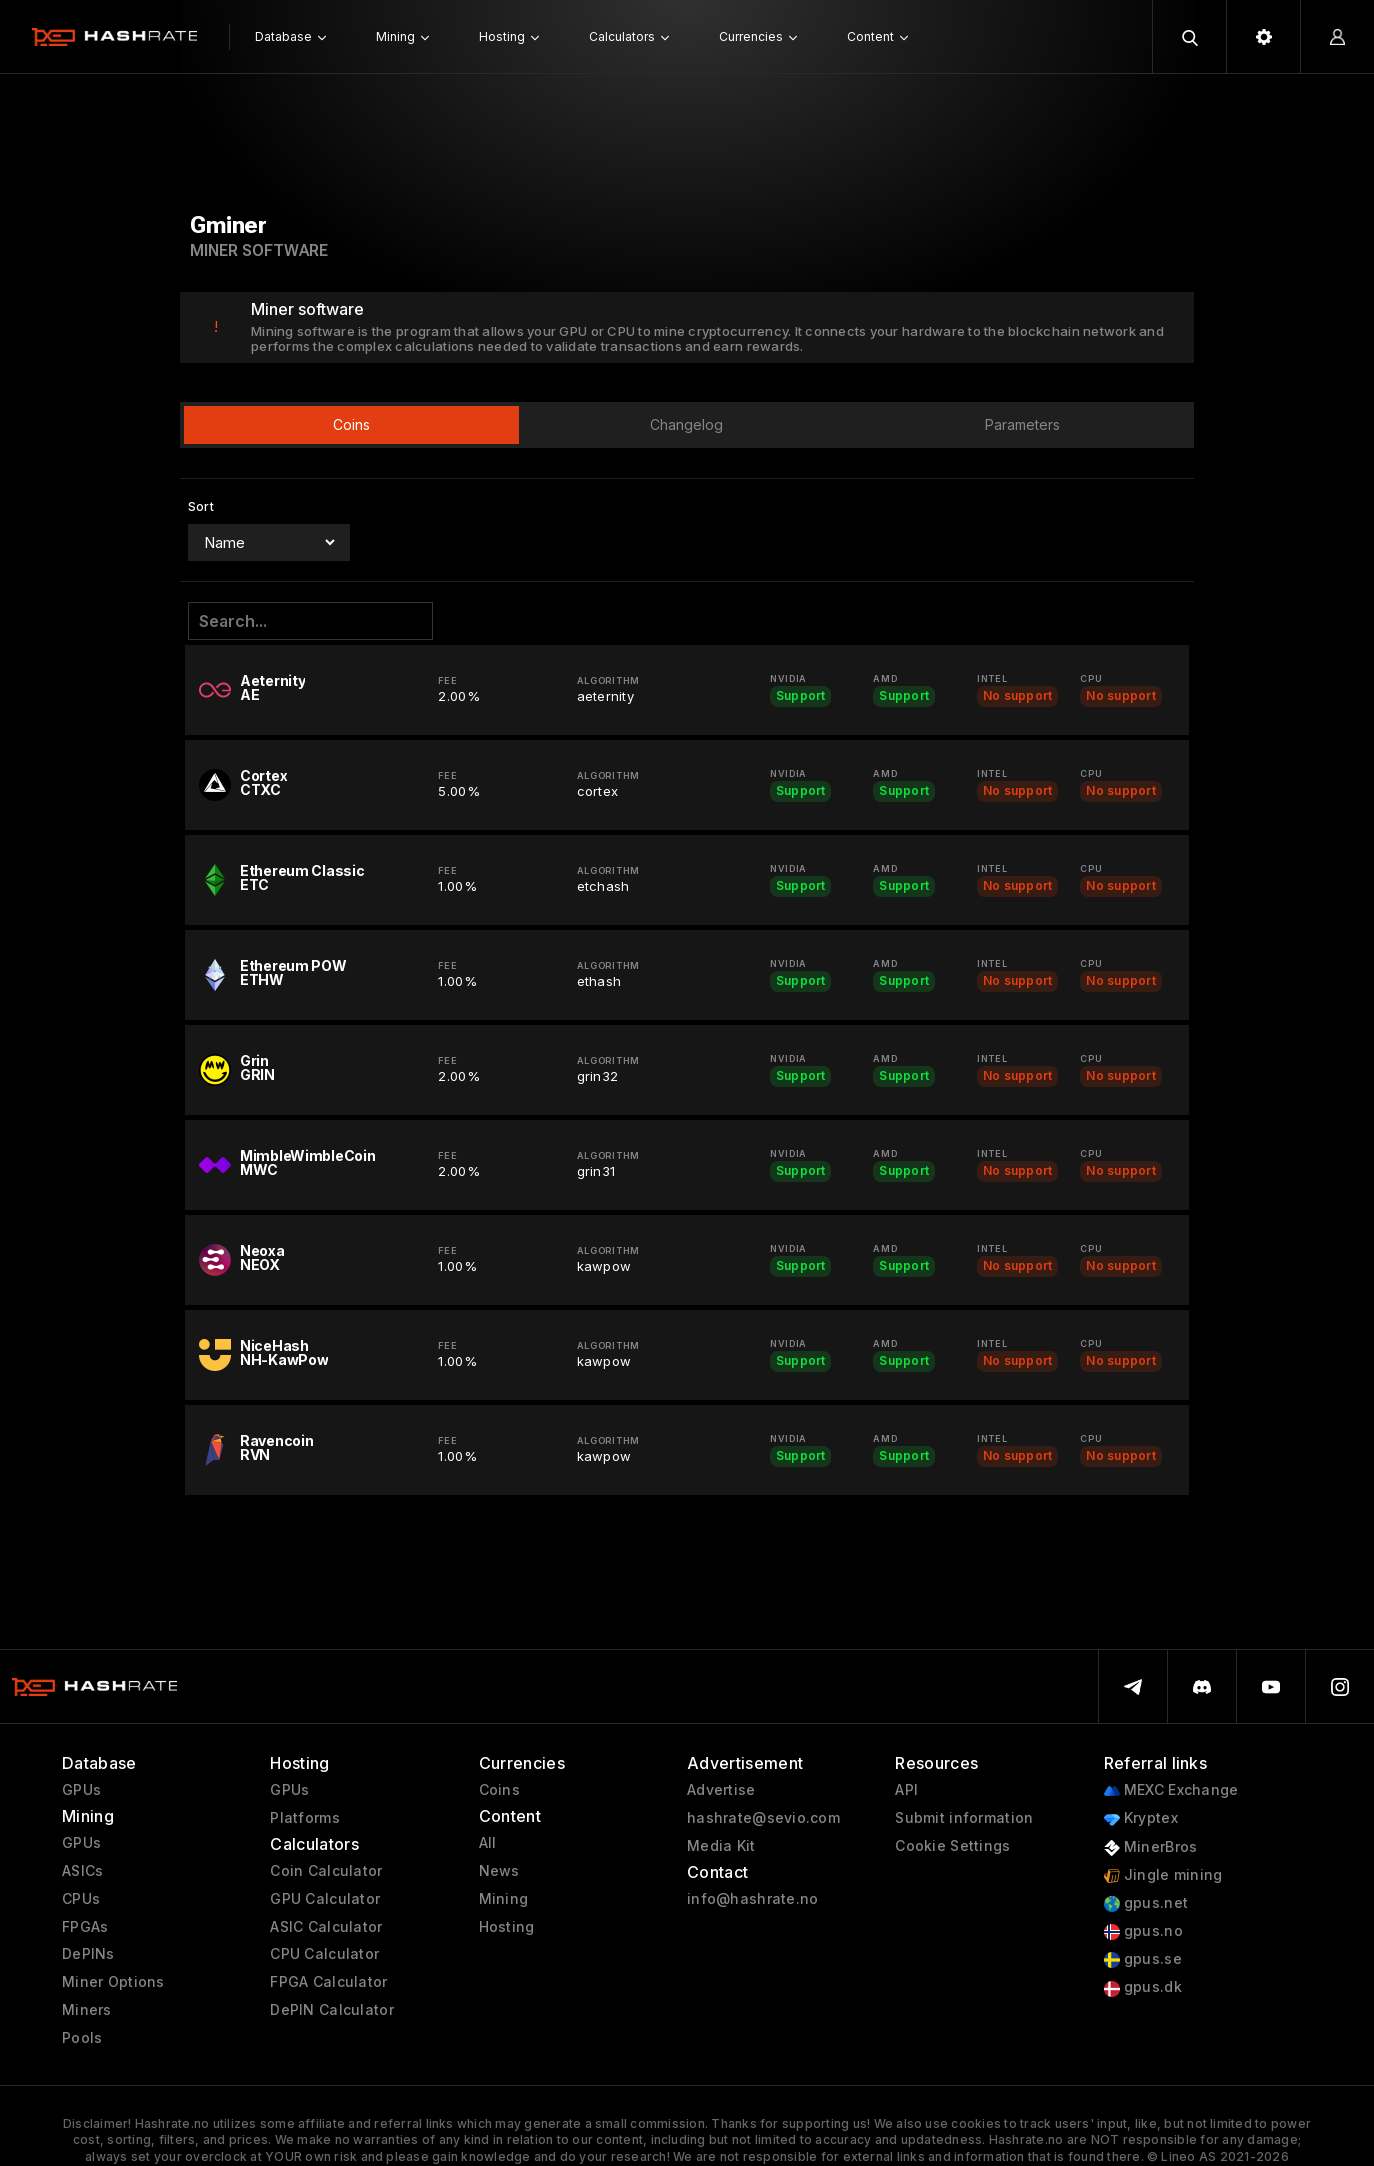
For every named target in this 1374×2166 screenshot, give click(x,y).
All (488, 1843)
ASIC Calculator (326, 1927)
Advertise (721, 1790)
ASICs (82, 1871)
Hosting (507, 1927)
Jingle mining (1163, 1875)
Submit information (964, 1818)
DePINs (88, 1954)
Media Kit (721, 1846)
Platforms (305, 1818)
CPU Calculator (324, 1954)
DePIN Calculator (331, 2010)
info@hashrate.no (752, 1899)
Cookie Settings (952, 1846)
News (499, 1871)
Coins (499, 1790)
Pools (82, 2038)
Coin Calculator (326, 1871)
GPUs (81, 1790)
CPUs (81, 1899)
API (906, 1790)
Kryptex (1141, 1818)
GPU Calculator (325, 1899)
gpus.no (1143, 1931)
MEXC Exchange (1171, 1790)
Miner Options (113, 1982)
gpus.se (1143, 1959)
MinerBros (1151, 1847)
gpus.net (1146, 1903)
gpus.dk (1143, 1987)
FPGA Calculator (328, 1982)
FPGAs (85, 1927)
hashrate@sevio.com (763, 1818)
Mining (504, 1899)
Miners (87, 2010)
